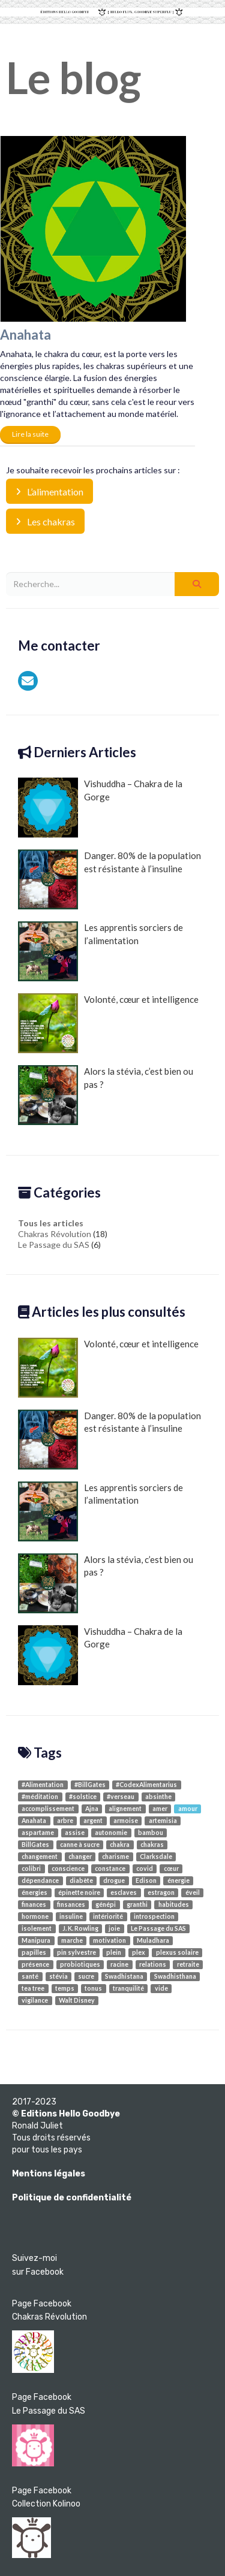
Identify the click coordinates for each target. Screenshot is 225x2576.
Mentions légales (48, 2174)
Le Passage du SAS (53, 1244)
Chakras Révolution (54, 1234)
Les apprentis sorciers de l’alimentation (100, 951)
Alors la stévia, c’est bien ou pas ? (105, 1095)
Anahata (25, 334)
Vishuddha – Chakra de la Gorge (100, 807)
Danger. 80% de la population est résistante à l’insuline (109, 879)
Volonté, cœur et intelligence (108, 1023)
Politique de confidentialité (71, 2198)
